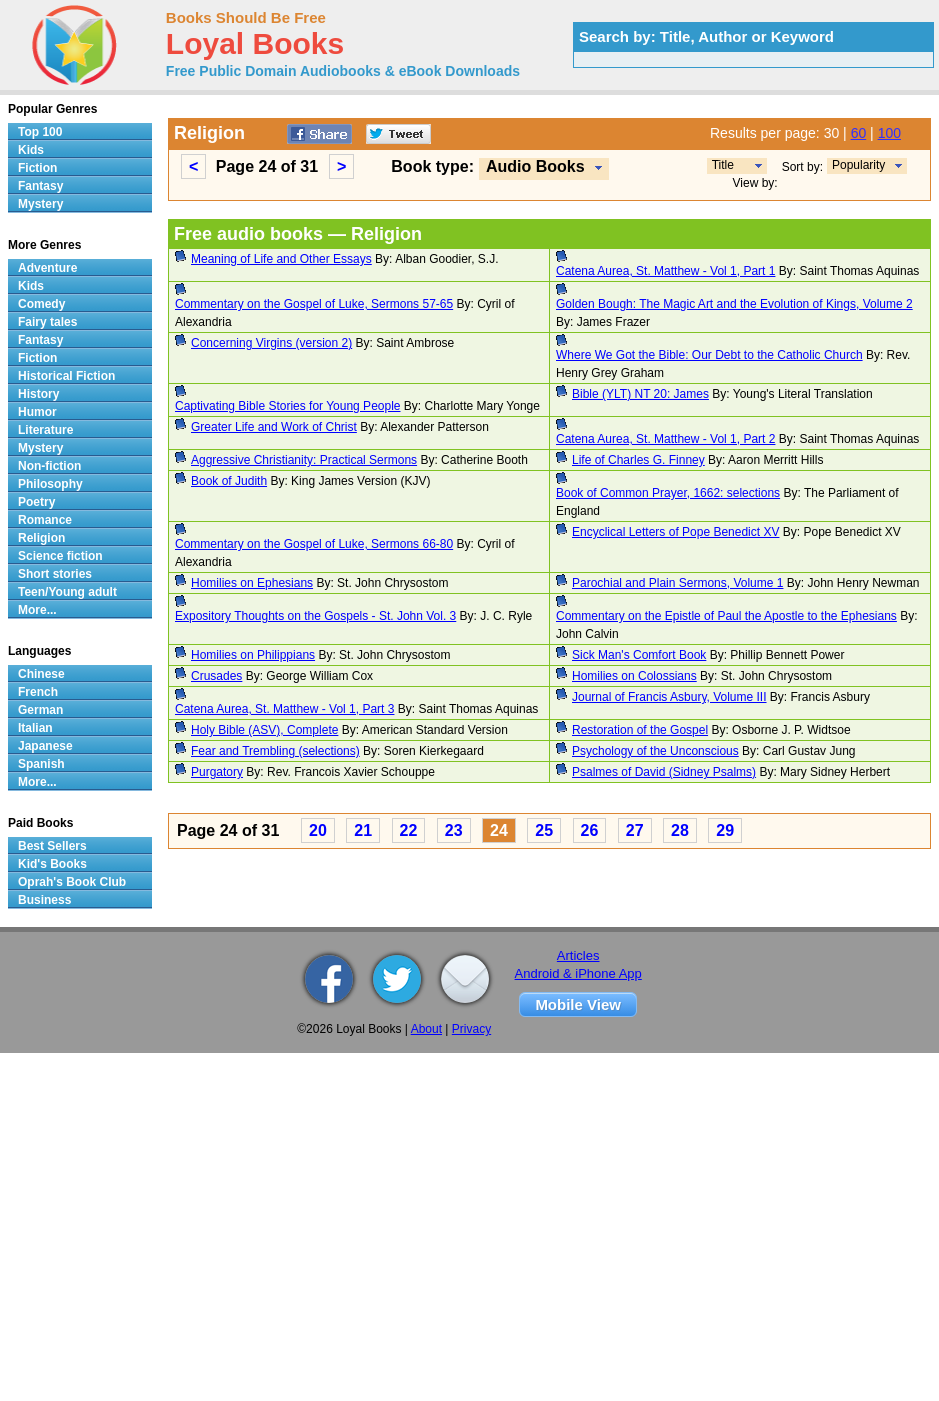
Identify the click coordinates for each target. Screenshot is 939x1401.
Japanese (45, 746)
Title (723, 165)
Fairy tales (47, 322)
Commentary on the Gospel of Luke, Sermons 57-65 (314, 304)
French (38, 692)
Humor (37, 412)
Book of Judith (229, 481)
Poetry (36, 502)
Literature (45, 430)
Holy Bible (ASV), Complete (264, 730)
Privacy (471, 1029)
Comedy (41, 304)
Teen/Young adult (67, 592)
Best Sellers (52, 846)
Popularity (858, 165)
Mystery (40, 204)
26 (590, 830)
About (426, 1029)
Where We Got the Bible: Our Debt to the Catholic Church (709, 355)
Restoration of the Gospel (640, 730)
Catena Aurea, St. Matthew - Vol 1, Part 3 (284, 709)
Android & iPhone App (578, 973)
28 (680, 830)
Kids (31, 150)
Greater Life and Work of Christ (274, 427)
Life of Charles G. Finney (638, 460)
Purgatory (217, 772)
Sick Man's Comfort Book (639, 655)
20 (318, 830)
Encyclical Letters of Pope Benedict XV (675, 532)
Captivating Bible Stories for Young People (288, 406)
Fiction (37, 168)
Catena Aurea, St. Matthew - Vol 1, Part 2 (665, 439)
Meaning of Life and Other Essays (281, 259)
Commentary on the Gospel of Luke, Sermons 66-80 (314, 544)
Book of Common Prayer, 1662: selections (668, 493)
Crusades (216, 676)
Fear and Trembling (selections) (275, 751)
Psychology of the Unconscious (655, 751)
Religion (41, 538)
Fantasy (40, 186)
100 (889, 133)
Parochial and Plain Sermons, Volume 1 (677, 583)
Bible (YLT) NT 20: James (640, 394)
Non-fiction (49, 466)
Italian (35, 728)
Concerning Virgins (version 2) (271, 343)
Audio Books (535, 166)
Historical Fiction (66, 376)
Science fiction (60, 556)
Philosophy (50, 484)
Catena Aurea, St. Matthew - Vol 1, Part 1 (665, 271)
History (38, 394)
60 (859, 133)
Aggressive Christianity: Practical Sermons (304, 460)
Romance (45, 520)
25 (544, 830)
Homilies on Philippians (253, 655)
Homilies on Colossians (634, 676)
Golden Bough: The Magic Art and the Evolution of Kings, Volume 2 (734, 304)
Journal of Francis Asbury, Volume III (669, 697)
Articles (578, 955)
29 (725, 830)
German (40, 710)
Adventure (47, 268)
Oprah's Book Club (72, 882)
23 (454, 830)
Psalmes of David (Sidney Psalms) (664, 772)
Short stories (55, 574)
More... (37, 610)
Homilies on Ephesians (252, 583)
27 (635, 830)
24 (499, 830)
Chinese (41, 674)
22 (409, 830)
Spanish (41, 764)
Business (44, 900)
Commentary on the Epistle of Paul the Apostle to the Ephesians (726, 616)
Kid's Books (52, 864)
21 (363, 830)
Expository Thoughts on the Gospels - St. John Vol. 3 (315, 616)
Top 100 (40, 132)
